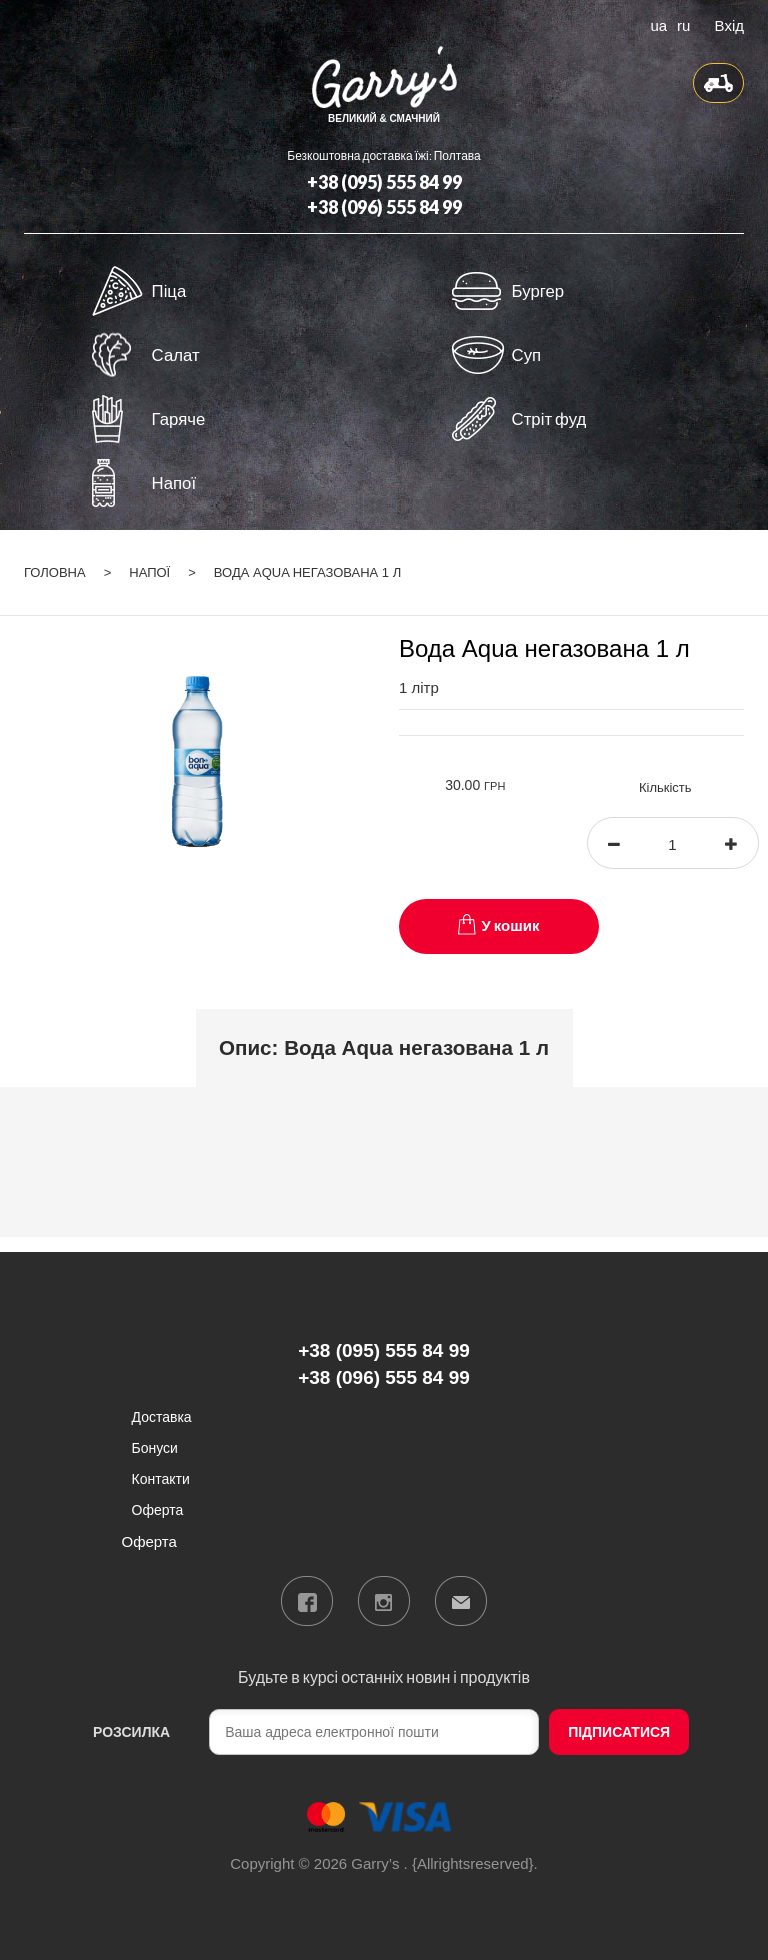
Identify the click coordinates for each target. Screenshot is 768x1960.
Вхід (729, 24)
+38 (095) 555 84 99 (384, 182)
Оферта (158, 1509)
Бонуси (155, 1447)
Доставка (162, 1416)
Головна (55, 572)
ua (658, 24)
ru (683, 24)
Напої (149, 572)
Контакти (161, 1478)
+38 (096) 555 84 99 (384, 207)
